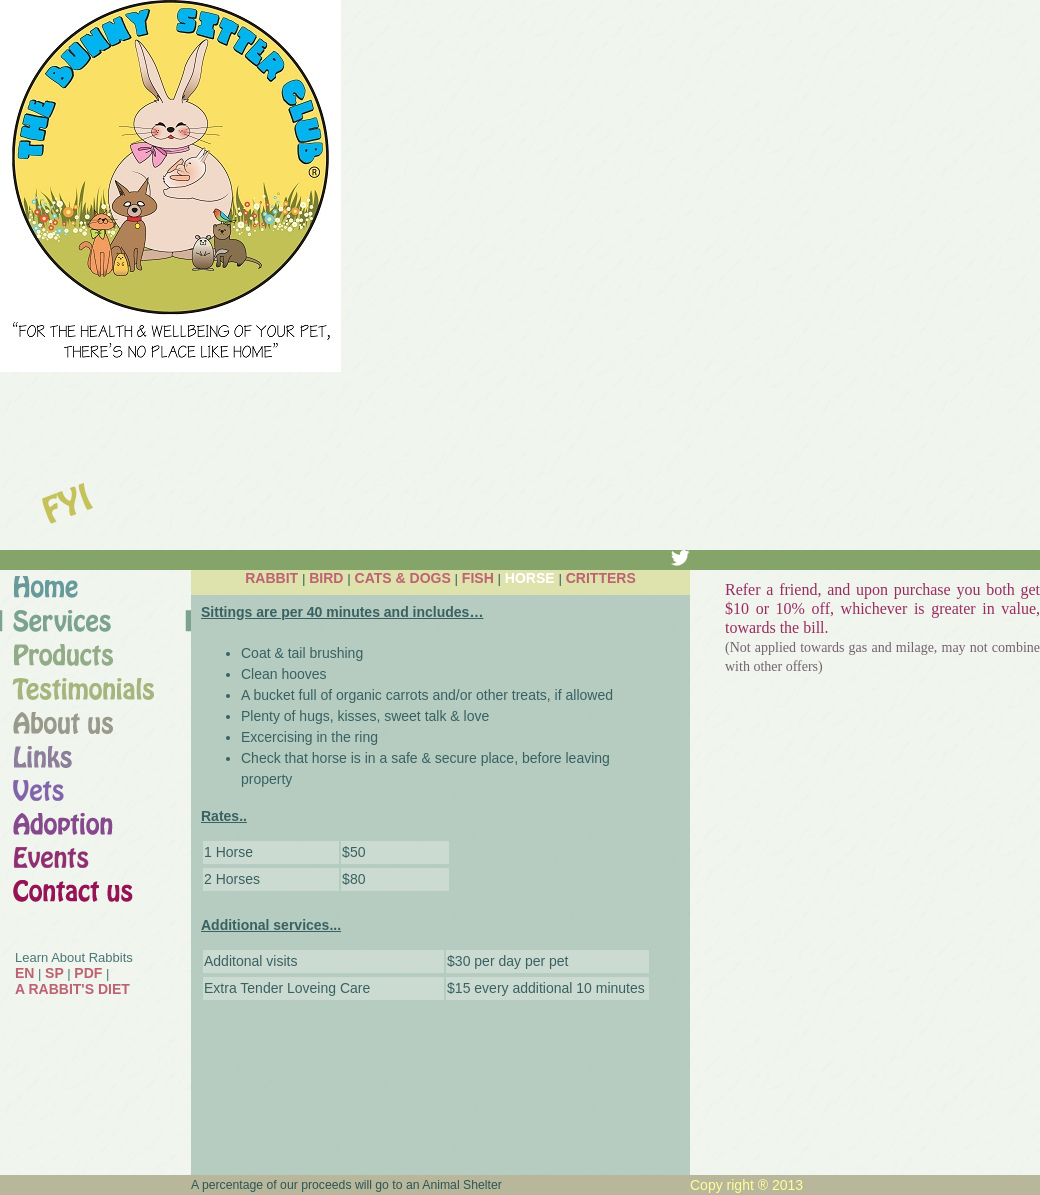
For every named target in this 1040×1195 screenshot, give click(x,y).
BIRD (326, 578)
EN (24, 973)
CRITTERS (601, 578)
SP (54, 973)
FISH (478, 578)
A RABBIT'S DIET (72, 989)
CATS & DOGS (403, 578)
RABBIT (271, 578)
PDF (88, 973)
